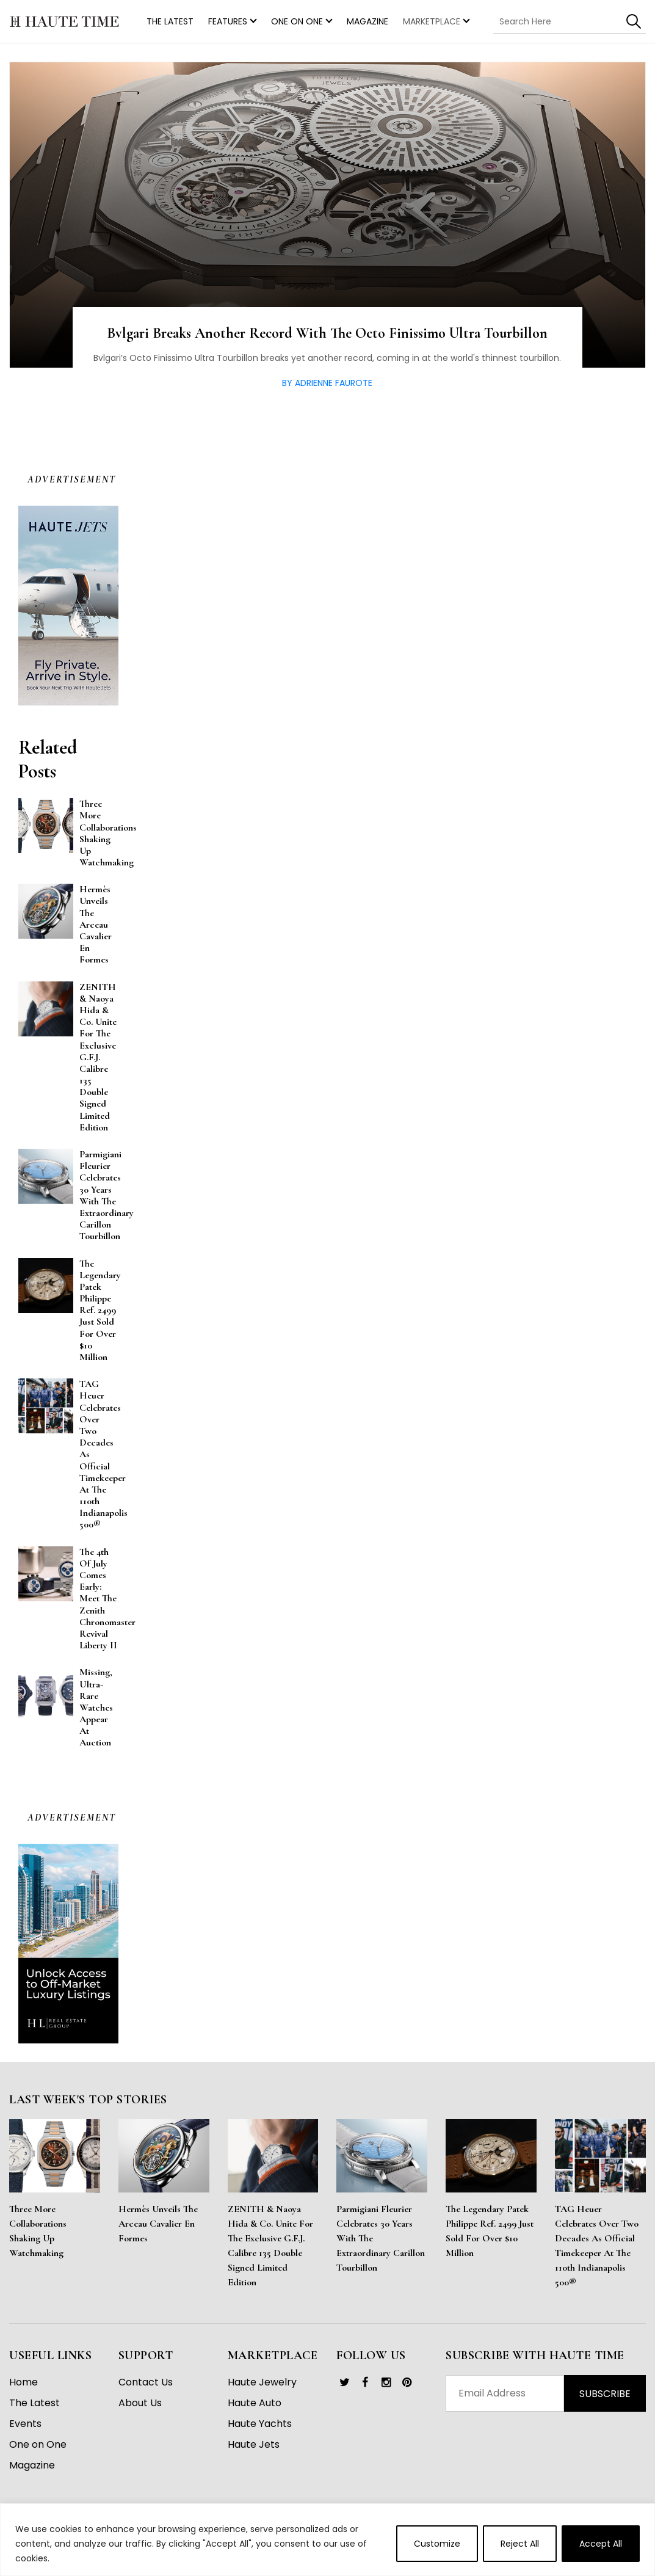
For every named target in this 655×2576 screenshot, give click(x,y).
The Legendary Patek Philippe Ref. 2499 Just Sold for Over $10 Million (490, 2231)
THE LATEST (170, 21)
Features (227, 21)
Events (25, 2424)
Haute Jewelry (262, 2382)
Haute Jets (254, 2444)
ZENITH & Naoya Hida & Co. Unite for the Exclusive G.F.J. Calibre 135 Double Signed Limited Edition (270, 2245)
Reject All (520, 2544)
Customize (437, 2544)
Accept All (600, 2544)
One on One (297, 21)
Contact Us (145, 2382)
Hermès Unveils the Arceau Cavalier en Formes (158, 2223)
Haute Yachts (260, 2424)
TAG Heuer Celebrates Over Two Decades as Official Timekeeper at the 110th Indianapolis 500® (597, 2245)
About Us (140, 2403)
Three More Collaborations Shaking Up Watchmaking (38, 2231)
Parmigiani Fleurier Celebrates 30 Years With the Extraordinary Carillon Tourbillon (380, 2238)
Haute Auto (254, 2403)
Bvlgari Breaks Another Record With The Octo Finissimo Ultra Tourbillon (327, 333)
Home (23, 2382)
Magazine (367, 21)
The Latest (34, 2403)
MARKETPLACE (431, 21)
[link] (344, 2382)
